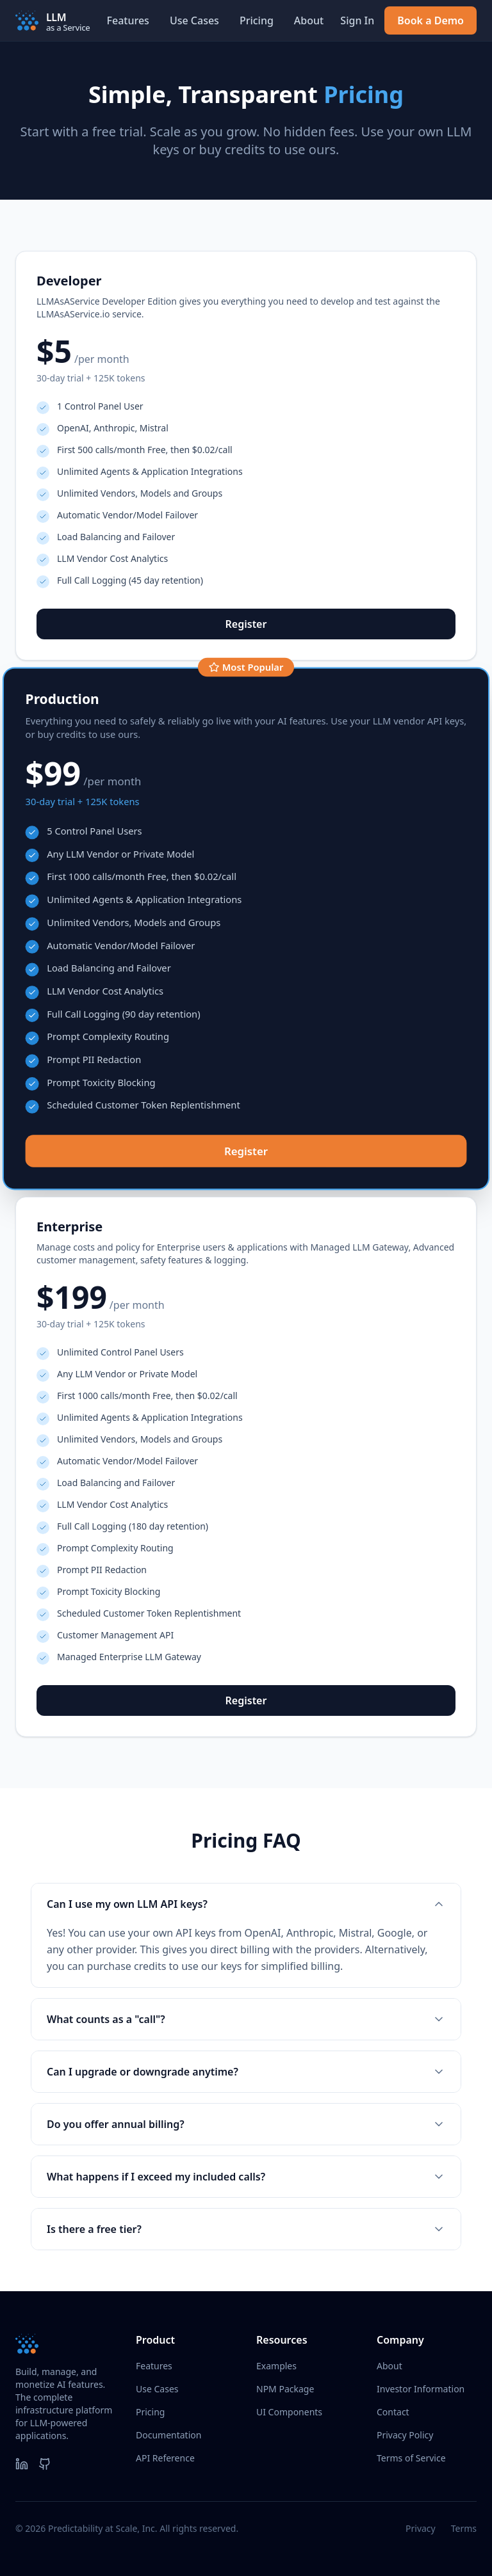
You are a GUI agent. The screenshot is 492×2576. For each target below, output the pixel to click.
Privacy (421, 2528)
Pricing (257, 20)
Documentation (168, 2435)
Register (246, 624)
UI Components (289, 2412)
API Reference (165, 2458)
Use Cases (194, 20)
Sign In (357, 20)
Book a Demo (430, 20)
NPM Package (285, 2389)
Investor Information (420, 2389)
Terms (464, 2528)
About (309, 20)
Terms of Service (411, 2458)
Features (128, 20)
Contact (393, 2412)
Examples (276, 2366)
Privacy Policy (405, 2435)
